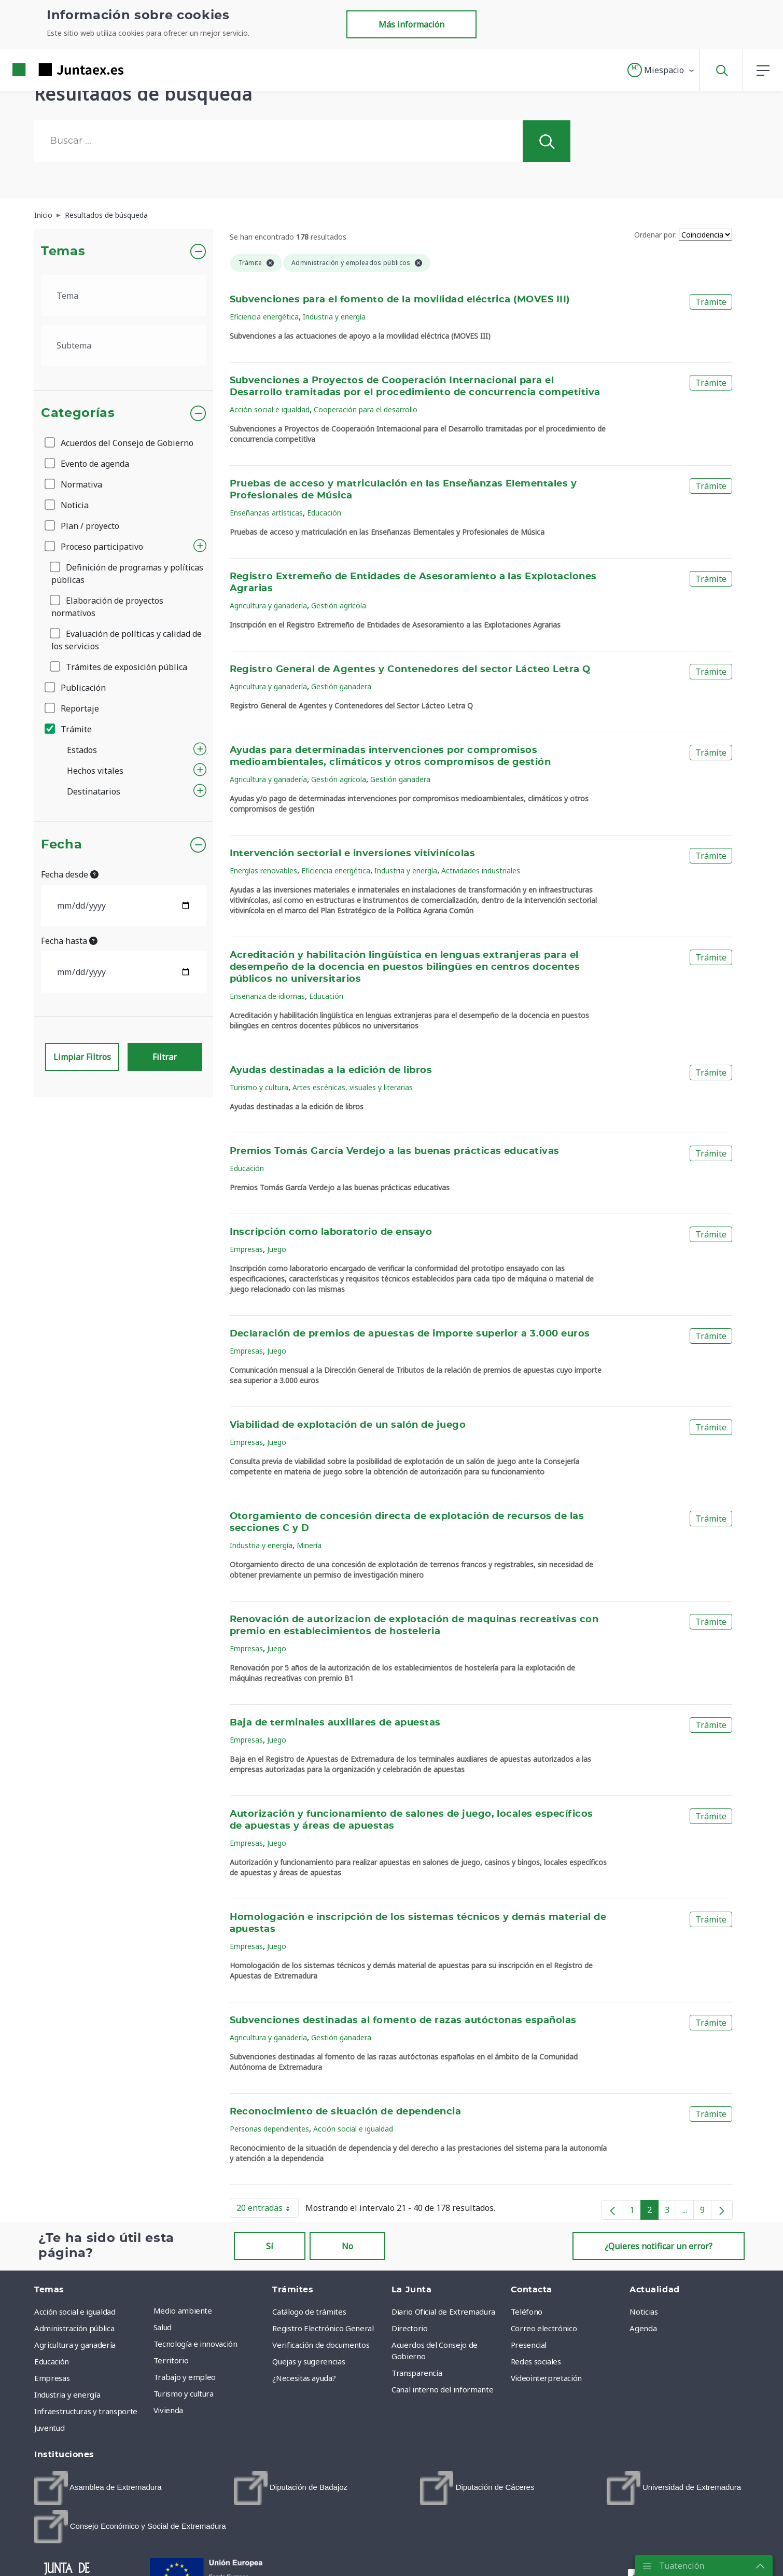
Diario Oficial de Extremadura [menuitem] (443, 2311)
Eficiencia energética (264, 317)
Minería (309, 1545)
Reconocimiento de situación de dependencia (346, 2112)
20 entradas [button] (267, 2210)
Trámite (69, 729)
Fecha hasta (69, 941)
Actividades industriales (480, 870)
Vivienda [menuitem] (168, 2410)
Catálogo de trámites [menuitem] (309, 2311)
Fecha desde (70, 874)
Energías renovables (263, 870)
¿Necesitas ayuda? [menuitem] (303, 2378)
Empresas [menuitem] (51, 2378)
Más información (411, 24)
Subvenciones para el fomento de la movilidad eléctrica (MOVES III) (400, 299)
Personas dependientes (269, 2129)
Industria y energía (334, 317)
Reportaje (72, 708)
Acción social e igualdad (270, 409)
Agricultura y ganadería (268, 605)
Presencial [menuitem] (529, 2345)
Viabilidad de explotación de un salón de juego (348, 1425)
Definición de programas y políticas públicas (127, 574)
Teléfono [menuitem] (526, 2311)
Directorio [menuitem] (410, 2328)
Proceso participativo (94, 546)
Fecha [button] (61, 845)
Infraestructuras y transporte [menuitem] (85, 2411)
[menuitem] (98, 2488)
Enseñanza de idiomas (267, 996)
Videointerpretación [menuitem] (546, 2378)
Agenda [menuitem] (643, 2328)
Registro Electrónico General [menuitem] (322, 2328)
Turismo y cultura (259, 1087)
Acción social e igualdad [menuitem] (75, 2311)
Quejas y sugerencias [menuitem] (308, 2361)
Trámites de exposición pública (119, 667)
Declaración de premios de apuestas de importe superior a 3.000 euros (410, 1334)
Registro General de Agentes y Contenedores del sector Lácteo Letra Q (410, 669)
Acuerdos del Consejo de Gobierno (119, 443)
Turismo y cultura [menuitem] (183, 2393)
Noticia (67, 505)
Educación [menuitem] (51, 2361)
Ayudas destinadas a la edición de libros (331, 1070)
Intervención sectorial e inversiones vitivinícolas (353, 853)
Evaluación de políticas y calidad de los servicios (126, 640)
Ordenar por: (655, 235)
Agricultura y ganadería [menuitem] (75, 2345)
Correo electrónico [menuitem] (544, 2328)
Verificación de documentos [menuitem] (320, 2345)
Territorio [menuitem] (171, 2360)
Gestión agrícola (338, 605)
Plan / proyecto (82, 526)
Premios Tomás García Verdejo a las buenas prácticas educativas (395, 1151)
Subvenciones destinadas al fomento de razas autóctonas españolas (403, 2020)
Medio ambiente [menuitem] (182, 2310)
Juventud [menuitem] (49, 2427)
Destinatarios (93, 791)
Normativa (74, 484)
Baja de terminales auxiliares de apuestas (335, 1723)
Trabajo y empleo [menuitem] (184, 2377)
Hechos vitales (95, 770)
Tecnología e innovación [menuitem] (195, 2343)
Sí (269, 2246)
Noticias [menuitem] (644, 2311)
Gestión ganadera (341, 686)
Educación (324, 513)
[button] (661, 70)
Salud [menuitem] (162, 2327)
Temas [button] (63, 251)
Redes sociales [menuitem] (536, 2361)
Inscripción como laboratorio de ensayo (331, 1232)
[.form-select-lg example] (123, 295)
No (347, 2246)
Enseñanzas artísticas (266, 513)
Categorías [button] (78, 413)
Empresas (246, 1249)
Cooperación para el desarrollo (365, 409)
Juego (276, 1249)
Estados (82, 750)
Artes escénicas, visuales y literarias (352, 1087)
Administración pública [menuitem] (74, 2328)
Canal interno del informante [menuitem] (442, 2389)
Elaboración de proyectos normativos (107, 607)
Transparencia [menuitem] (417, 2373)
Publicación (76, 687)
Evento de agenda (87, 463)
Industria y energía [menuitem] (67, 2394)
